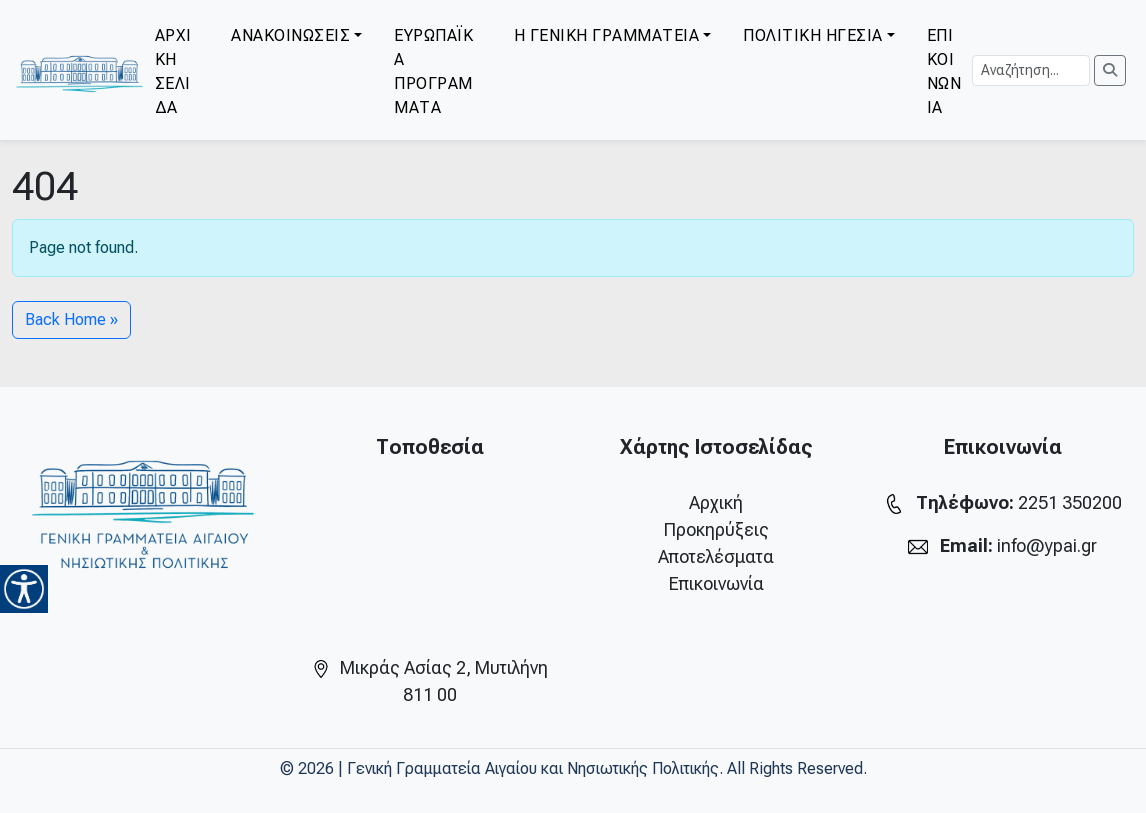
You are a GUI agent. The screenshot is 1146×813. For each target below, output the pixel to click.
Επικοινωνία (716, 583)
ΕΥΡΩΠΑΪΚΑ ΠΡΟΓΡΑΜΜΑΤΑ (433, 71)
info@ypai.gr (1047, 545)
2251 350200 (1070, 502)
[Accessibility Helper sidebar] (24, 589)
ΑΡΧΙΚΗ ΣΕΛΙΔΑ (173, 71)
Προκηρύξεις (716, 529)
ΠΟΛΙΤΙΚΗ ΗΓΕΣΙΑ (813, 35)
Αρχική (716, 502)
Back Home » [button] (71, 319)
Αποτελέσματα (716, 556)
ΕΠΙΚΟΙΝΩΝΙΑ (944, 71)
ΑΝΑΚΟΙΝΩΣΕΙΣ (290, 35)
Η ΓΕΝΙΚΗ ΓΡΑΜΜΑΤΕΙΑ (607, 35)
